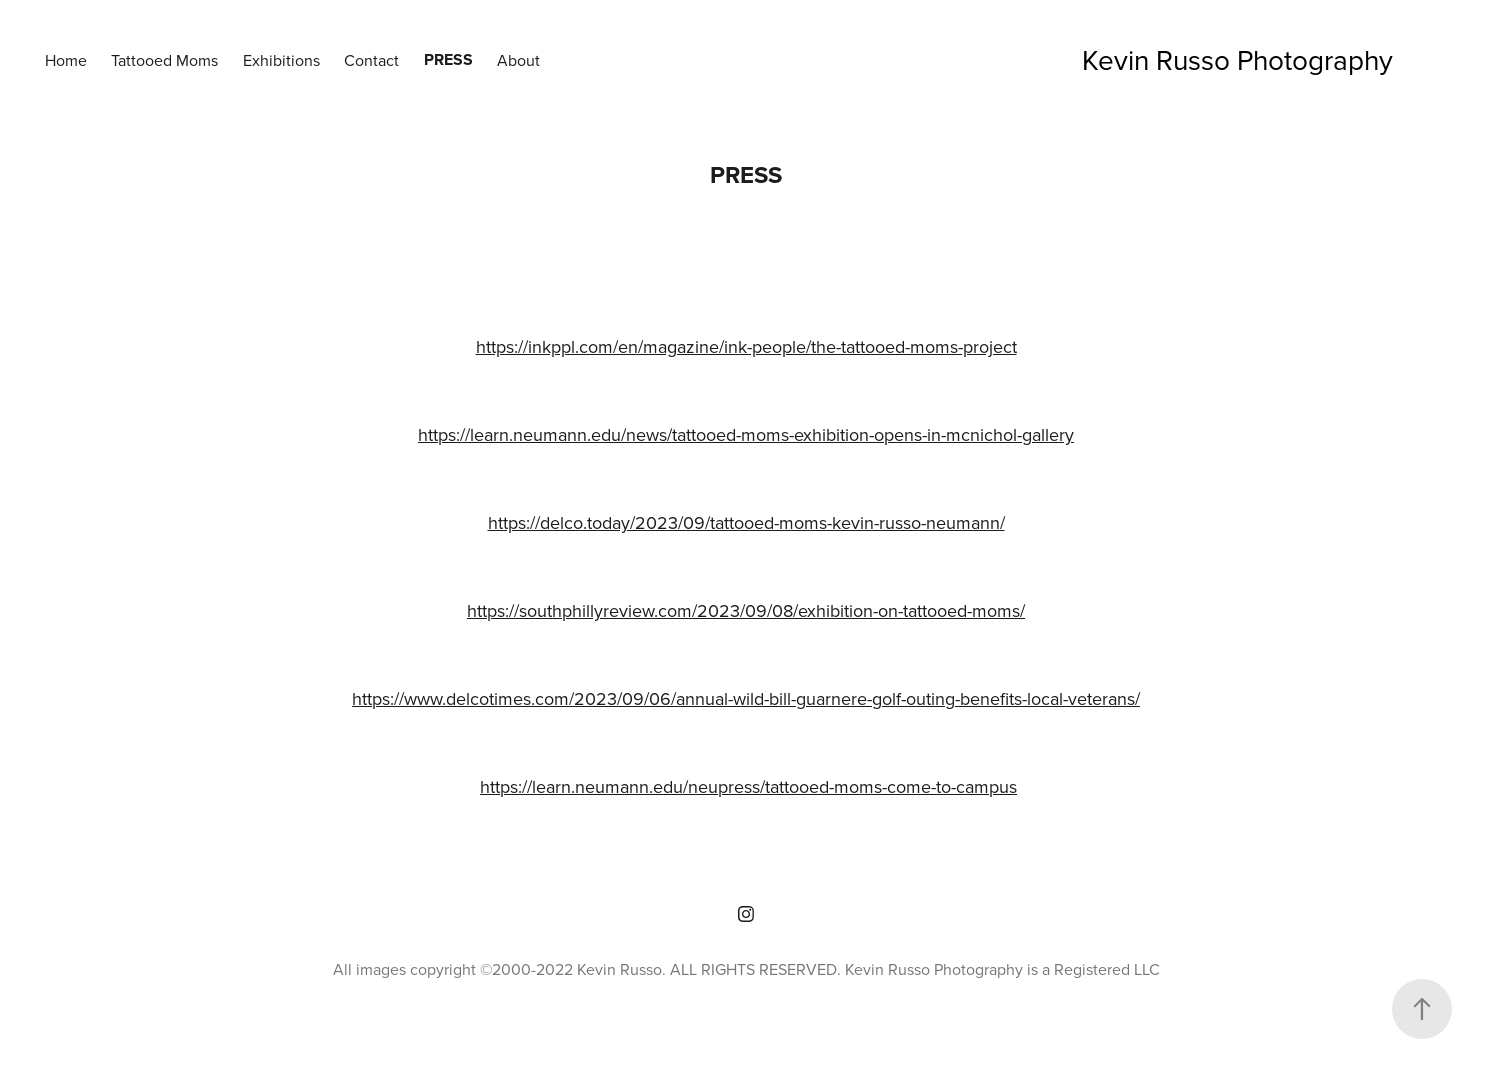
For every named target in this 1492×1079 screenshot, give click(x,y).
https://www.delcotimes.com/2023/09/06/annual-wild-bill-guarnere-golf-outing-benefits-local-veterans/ (746, 698)
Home (66, 60)
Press (448, 59)
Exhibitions (281, 60)
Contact (371, 60)
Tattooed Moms (164, 60)
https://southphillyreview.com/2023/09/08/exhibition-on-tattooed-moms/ (746, 610)
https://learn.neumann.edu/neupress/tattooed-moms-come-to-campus (748, 786)
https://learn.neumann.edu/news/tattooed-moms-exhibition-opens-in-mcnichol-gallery (746, 434)
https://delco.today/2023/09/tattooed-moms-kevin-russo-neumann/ (746, 522)
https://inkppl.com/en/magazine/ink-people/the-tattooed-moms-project (746, 346)
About (518, 60)
